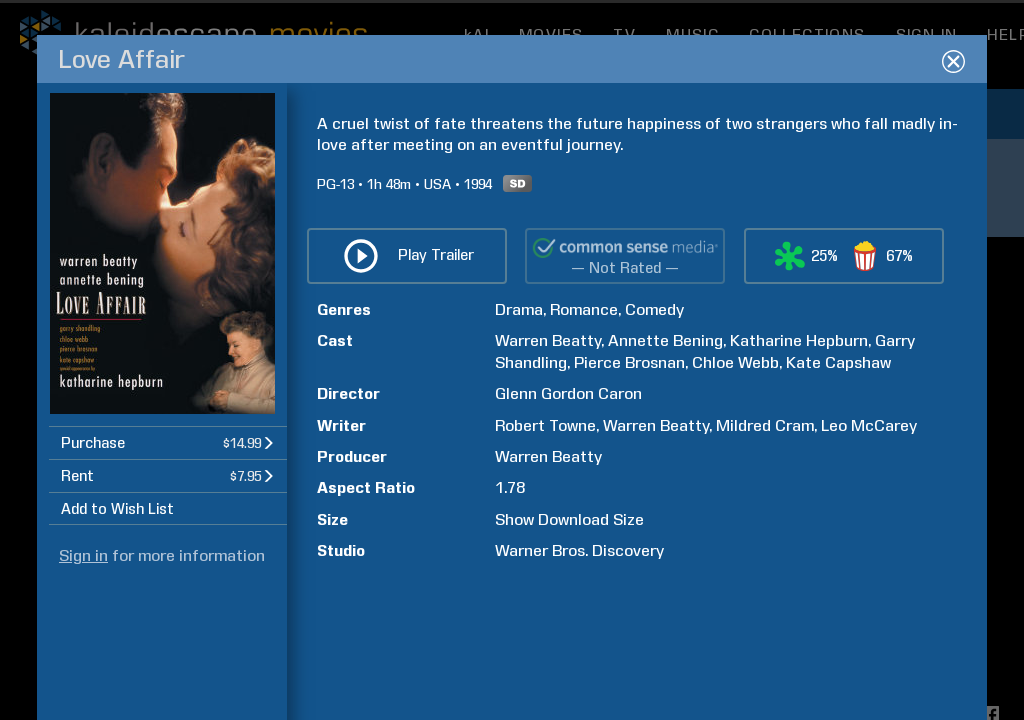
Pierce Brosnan (629, 490)
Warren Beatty (548, 469)
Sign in (83, 684)
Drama (519, 437)
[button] (168, 571)
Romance (584, 437)
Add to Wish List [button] (117, 638)
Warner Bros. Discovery (579, 678)
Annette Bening (665, 469)
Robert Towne (545, 553)
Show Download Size (569, 647)
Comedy (654, 437)
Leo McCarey (869, 553)
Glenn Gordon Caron (568, 521)
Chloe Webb (735, 490)
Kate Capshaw (838, 490)
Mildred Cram (765, 553)
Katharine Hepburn (799, 469)
